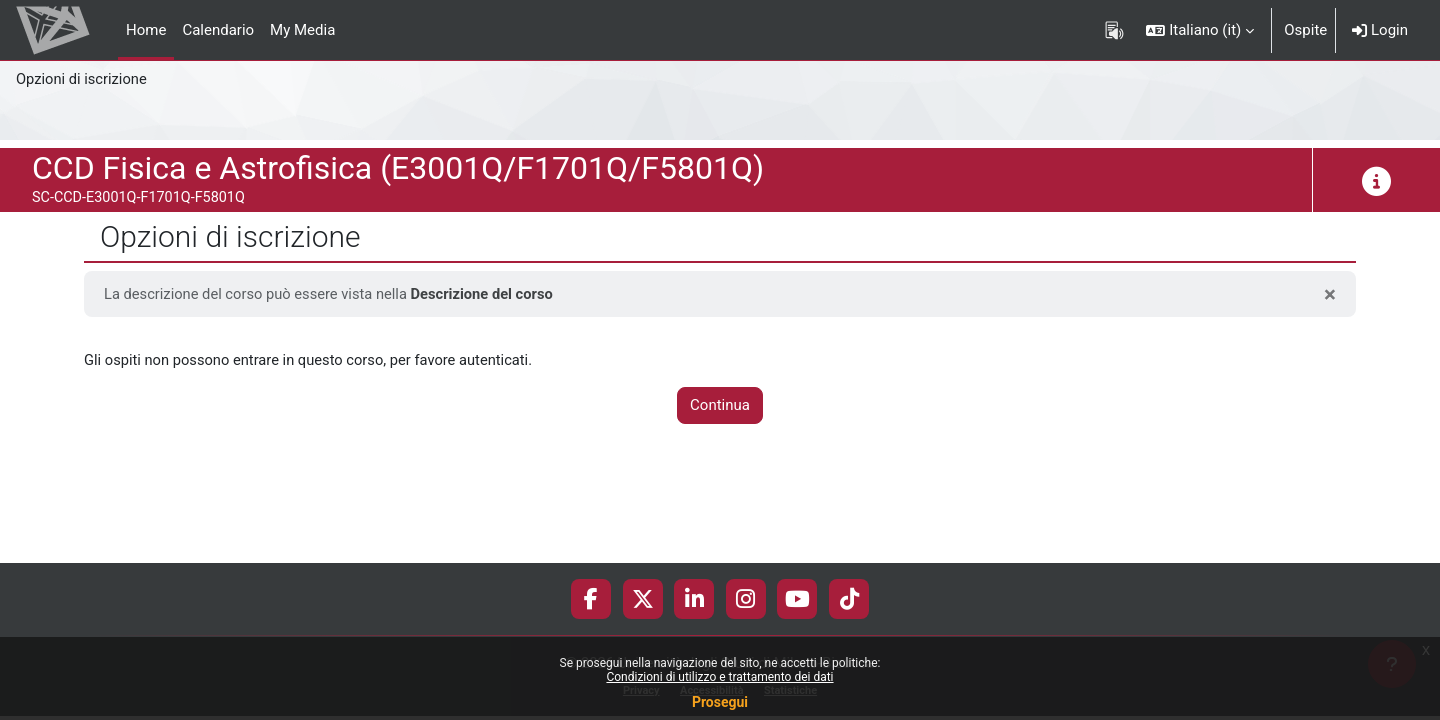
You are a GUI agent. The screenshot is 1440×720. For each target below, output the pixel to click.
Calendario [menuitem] (218, 30)
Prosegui (720, 702)
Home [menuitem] (146, 30)
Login (1380, 30)
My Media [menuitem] (302, 30)
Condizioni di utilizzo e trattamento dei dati (719, 677)
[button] (1200, 30)
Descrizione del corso (489, 294)
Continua (720, 406)
